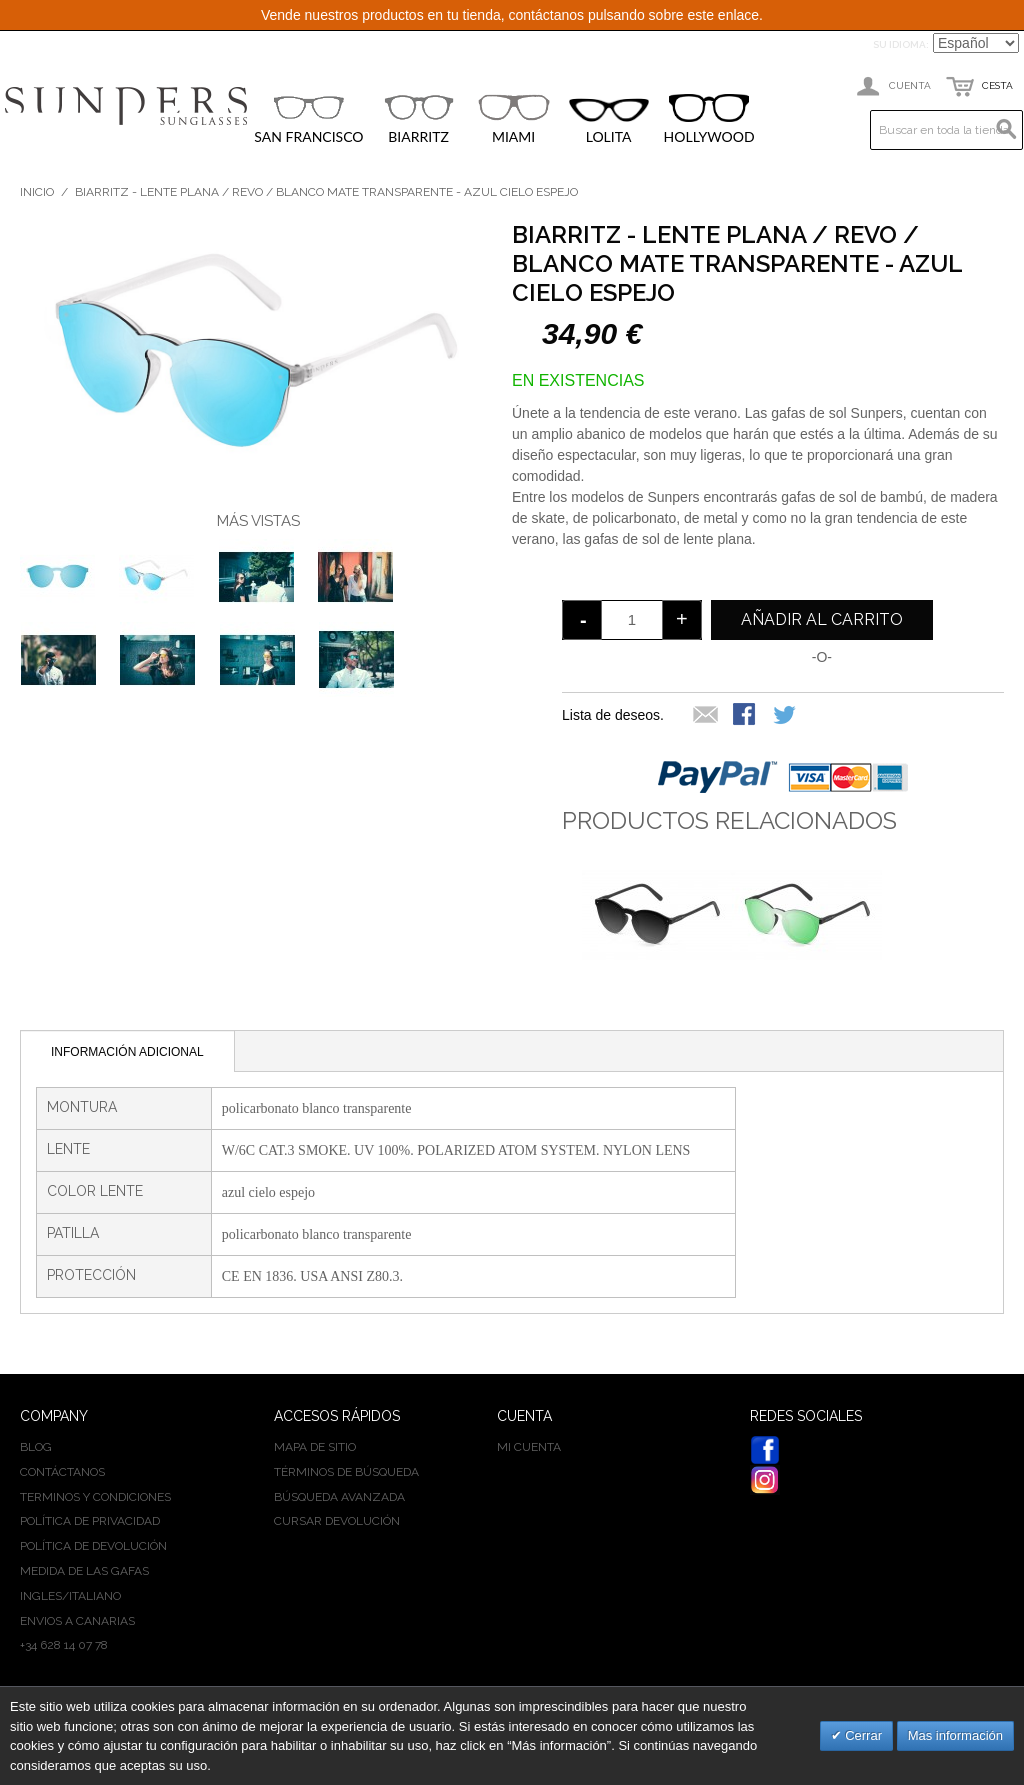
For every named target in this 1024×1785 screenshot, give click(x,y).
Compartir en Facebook (746, 716)
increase (682, 620)
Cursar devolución (337, 1521)
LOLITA (609, 121)
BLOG (36, 1447)
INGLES (41, 1596)
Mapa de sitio (315, 1447)
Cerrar (862, 1735)
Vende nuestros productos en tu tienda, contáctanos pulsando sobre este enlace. (512, 15)
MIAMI (514, 119)
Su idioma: (901, 44)
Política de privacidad (90, 1521)
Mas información (955, 1735)
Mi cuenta (529, 1447)
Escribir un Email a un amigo (706, 716)
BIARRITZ (419, 119)
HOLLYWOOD (709, 119)
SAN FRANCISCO (308, 119)
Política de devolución (93, 1546)
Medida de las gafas (84, 1571)
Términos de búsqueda (346, 1472)
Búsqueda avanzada (339, 1497)
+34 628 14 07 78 (64, 1645)
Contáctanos (62, 1472)
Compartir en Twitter (786, 716)
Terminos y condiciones (95, 1497)
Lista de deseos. (613, 715)
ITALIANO (95, 1596)
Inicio (37, 192)
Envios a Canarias (77, 1621)
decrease (582, 620)
